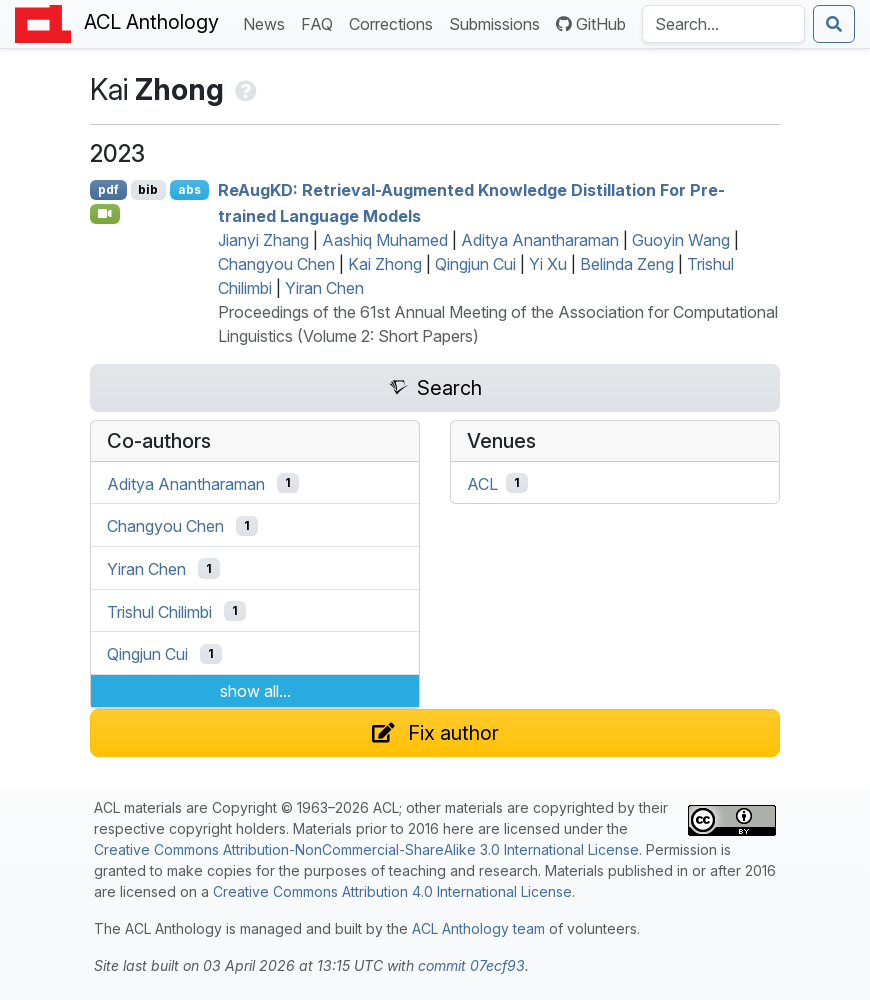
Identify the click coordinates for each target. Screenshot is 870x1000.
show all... (255, 691)
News (268, 22)
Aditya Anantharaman (540, 240)
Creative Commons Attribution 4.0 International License (392, 891)
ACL (482, 483)
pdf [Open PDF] (108, 189)
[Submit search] (834, 24)
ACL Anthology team (478, 928)
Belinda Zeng (627, 264)
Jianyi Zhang (263, 240)
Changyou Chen (276, 264)
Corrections (395, 22)
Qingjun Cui (475, 264)
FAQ (321, 22)
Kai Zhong (385, 264)
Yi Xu (548, 264)
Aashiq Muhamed (385, 240)
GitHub (591, 24)
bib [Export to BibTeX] (148, 189)
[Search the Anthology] (723, 24)
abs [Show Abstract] (189, 189)
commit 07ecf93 (471, 965)
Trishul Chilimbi (159, 611)
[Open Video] (105, 214)
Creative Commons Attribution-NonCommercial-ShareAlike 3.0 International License (366, 849)
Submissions (498, 22)
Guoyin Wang (681, 240)
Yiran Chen (324, 288)
